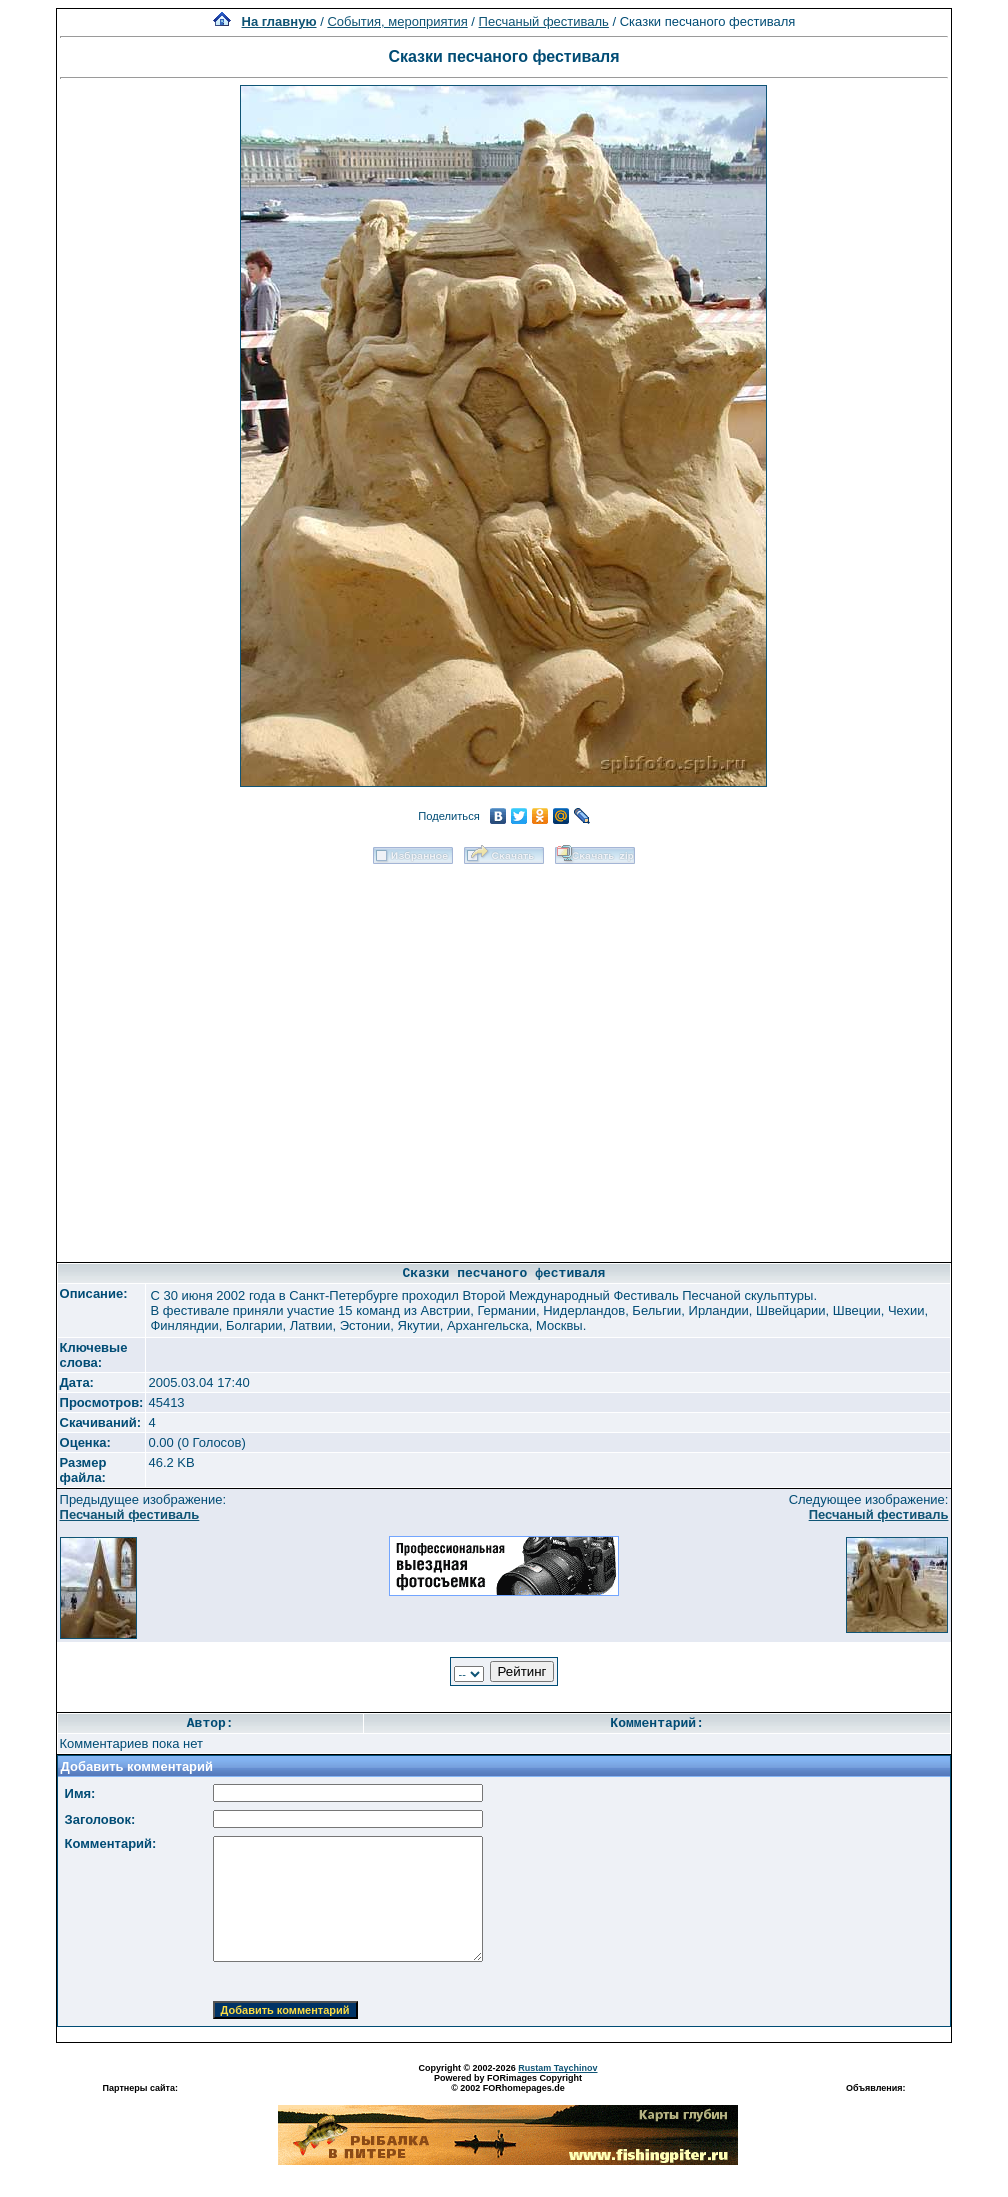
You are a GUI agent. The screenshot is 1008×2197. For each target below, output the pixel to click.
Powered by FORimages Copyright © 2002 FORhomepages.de (508, 2083)
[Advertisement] (235, 1056)
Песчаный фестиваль (544, 21)
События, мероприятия (397, 21)
